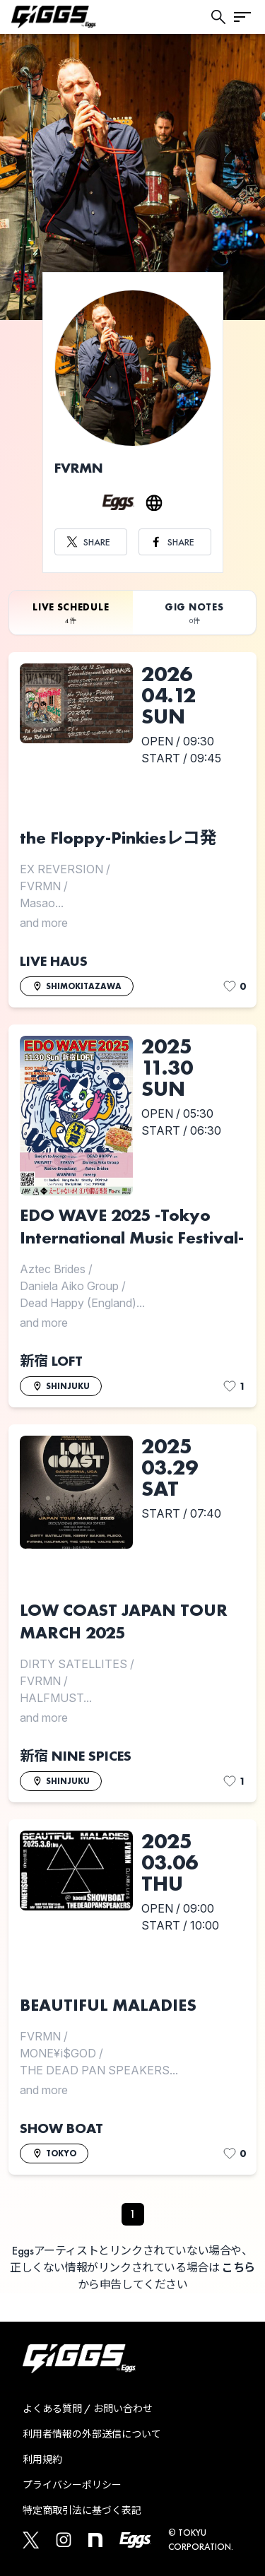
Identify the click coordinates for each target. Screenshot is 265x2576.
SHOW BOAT (61, 2128)
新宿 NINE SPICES (75, 1756)
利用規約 (42, 2459)
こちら (238, 2267)
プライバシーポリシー (72, 2484)
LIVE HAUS (54, 961)
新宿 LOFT (51, 1361)
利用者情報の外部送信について (92, 2434)
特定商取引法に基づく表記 (82, 2510)
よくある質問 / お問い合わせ (88, 2408)
